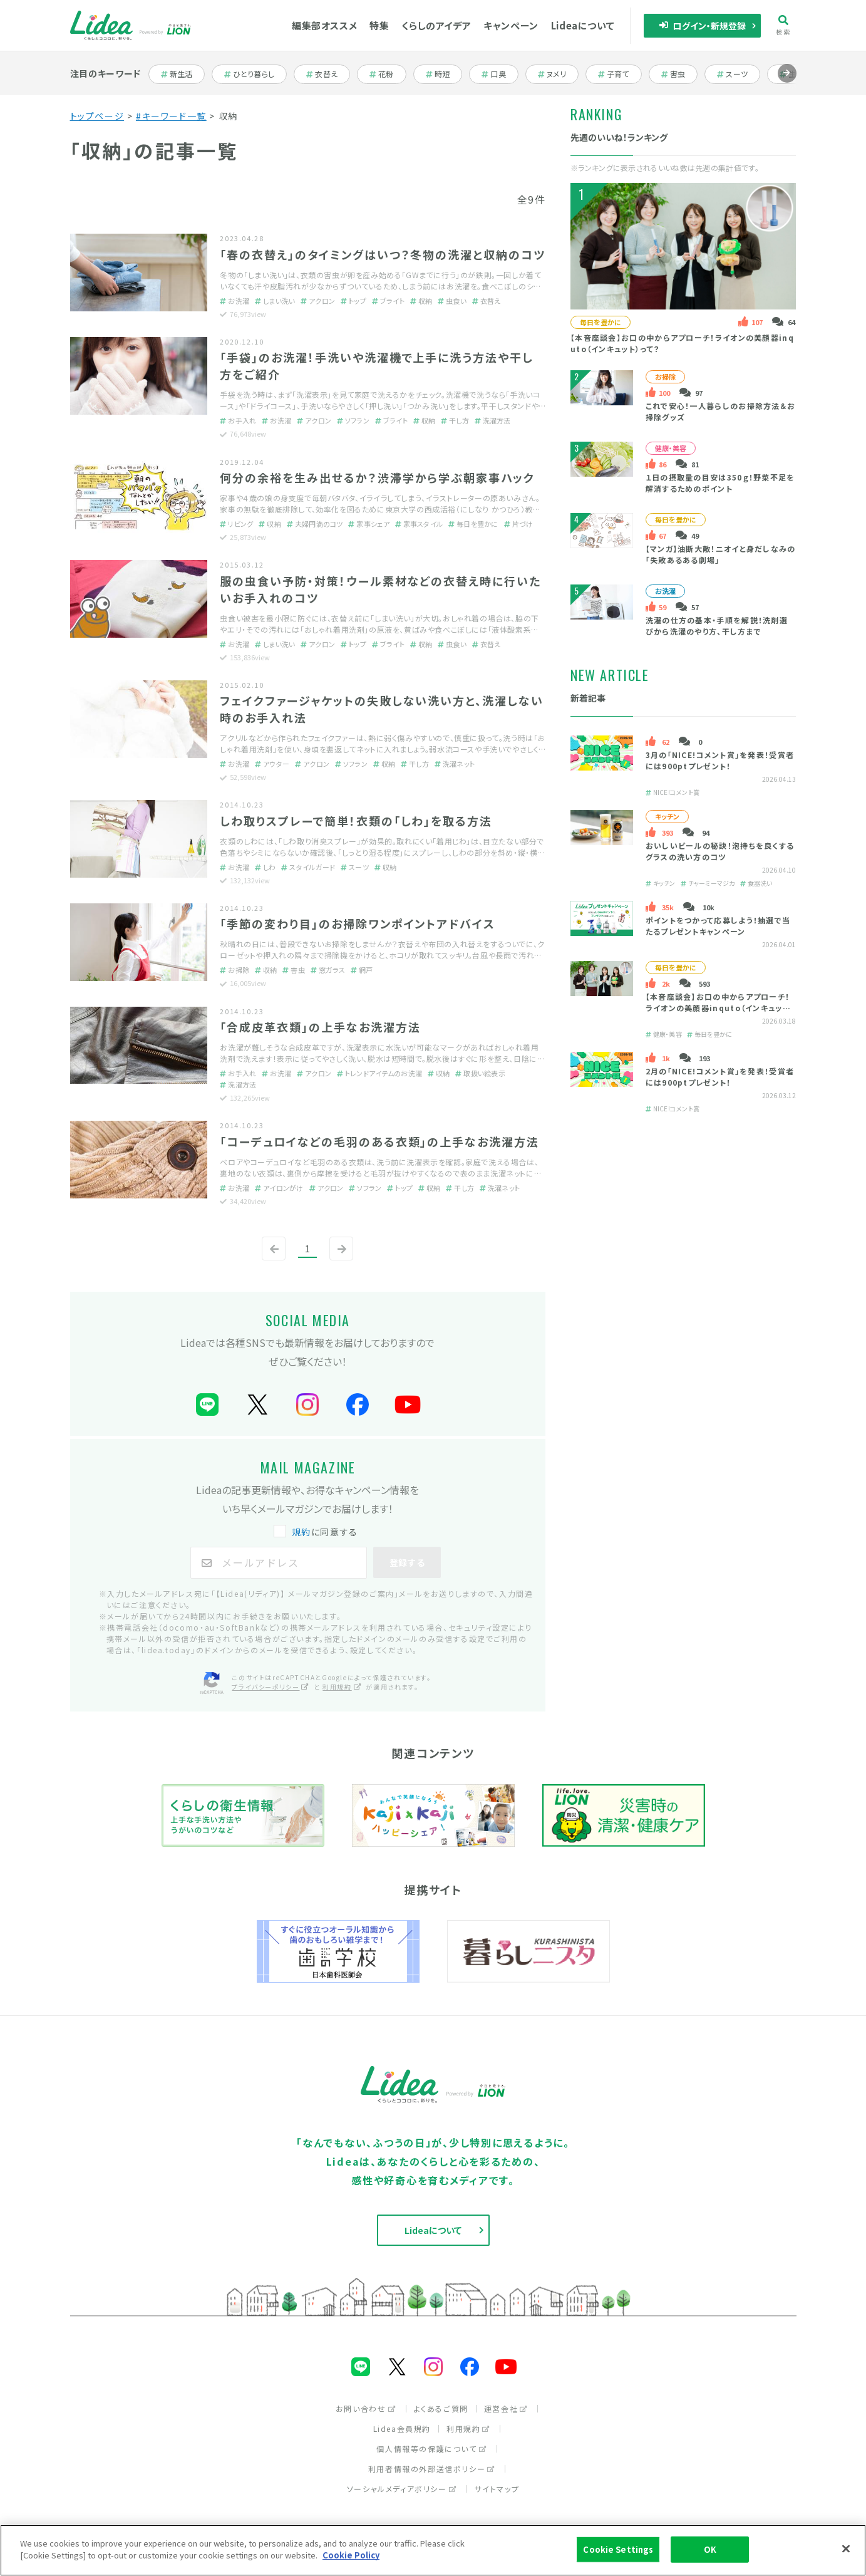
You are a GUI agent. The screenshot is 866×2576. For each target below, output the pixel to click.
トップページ (97, 116)
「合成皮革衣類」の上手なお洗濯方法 (320, 1027)
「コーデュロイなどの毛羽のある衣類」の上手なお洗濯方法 (379, 1141)
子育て (620, 74)
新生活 (183, 74)
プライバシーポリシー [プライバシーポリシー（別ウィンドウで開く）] (270, 1686)
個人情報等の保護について (431, 2448)
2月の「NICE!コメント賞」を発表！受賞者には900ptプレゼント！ (720, 1077)
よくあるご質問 (441, 2408)
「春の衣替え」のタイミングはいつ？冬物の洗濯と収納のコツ (382, 254)
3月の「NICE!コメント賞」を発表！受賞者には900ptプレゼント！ (720, 760)
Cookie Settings (618, 2551)
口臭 (500, 74)
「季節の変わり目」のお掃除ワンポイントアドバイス (357, 923)
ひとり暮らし (249, 74)
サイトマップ (497, 2488)
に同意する (317, 1531)
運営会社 (506, 2408)
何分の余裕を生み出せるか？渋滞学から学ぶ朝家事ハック (377, 477)
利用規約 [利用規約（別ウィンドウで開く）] (341, 1686)
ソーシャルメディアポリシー (402, 2488)
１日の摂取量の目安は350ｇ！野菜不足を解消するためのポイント (720, 483)
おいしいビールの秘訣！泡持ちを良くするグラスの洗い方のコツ (720, 851)
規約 (301, 1531)
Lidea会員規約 (402, 2428)
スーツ (738, 74)
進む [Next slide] (787, 82)
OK (710, 2551)
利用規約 (468, 2428)
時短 (444, 74)
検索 (783, 25)
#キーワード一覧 (171, 116)
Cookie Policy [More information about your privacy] (350, 2557)
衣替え (328, 74)
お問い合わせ (366, 2408)
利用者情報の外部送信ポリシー (431, 2468)
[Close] (846, 2550)
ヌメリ (558, 74)
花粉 (387, 74)
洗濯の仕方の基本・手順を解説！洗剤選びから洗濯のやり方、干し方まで (717, 625)
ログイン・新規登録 (702, 25)
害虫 (679, 74)
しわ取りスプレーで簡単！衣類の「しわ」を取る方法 (356, 821)
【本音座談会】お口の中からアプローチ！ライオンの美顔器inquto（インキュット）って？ (720, 1007)
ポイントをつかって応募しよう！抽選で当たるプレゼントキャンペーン (718, 926)
